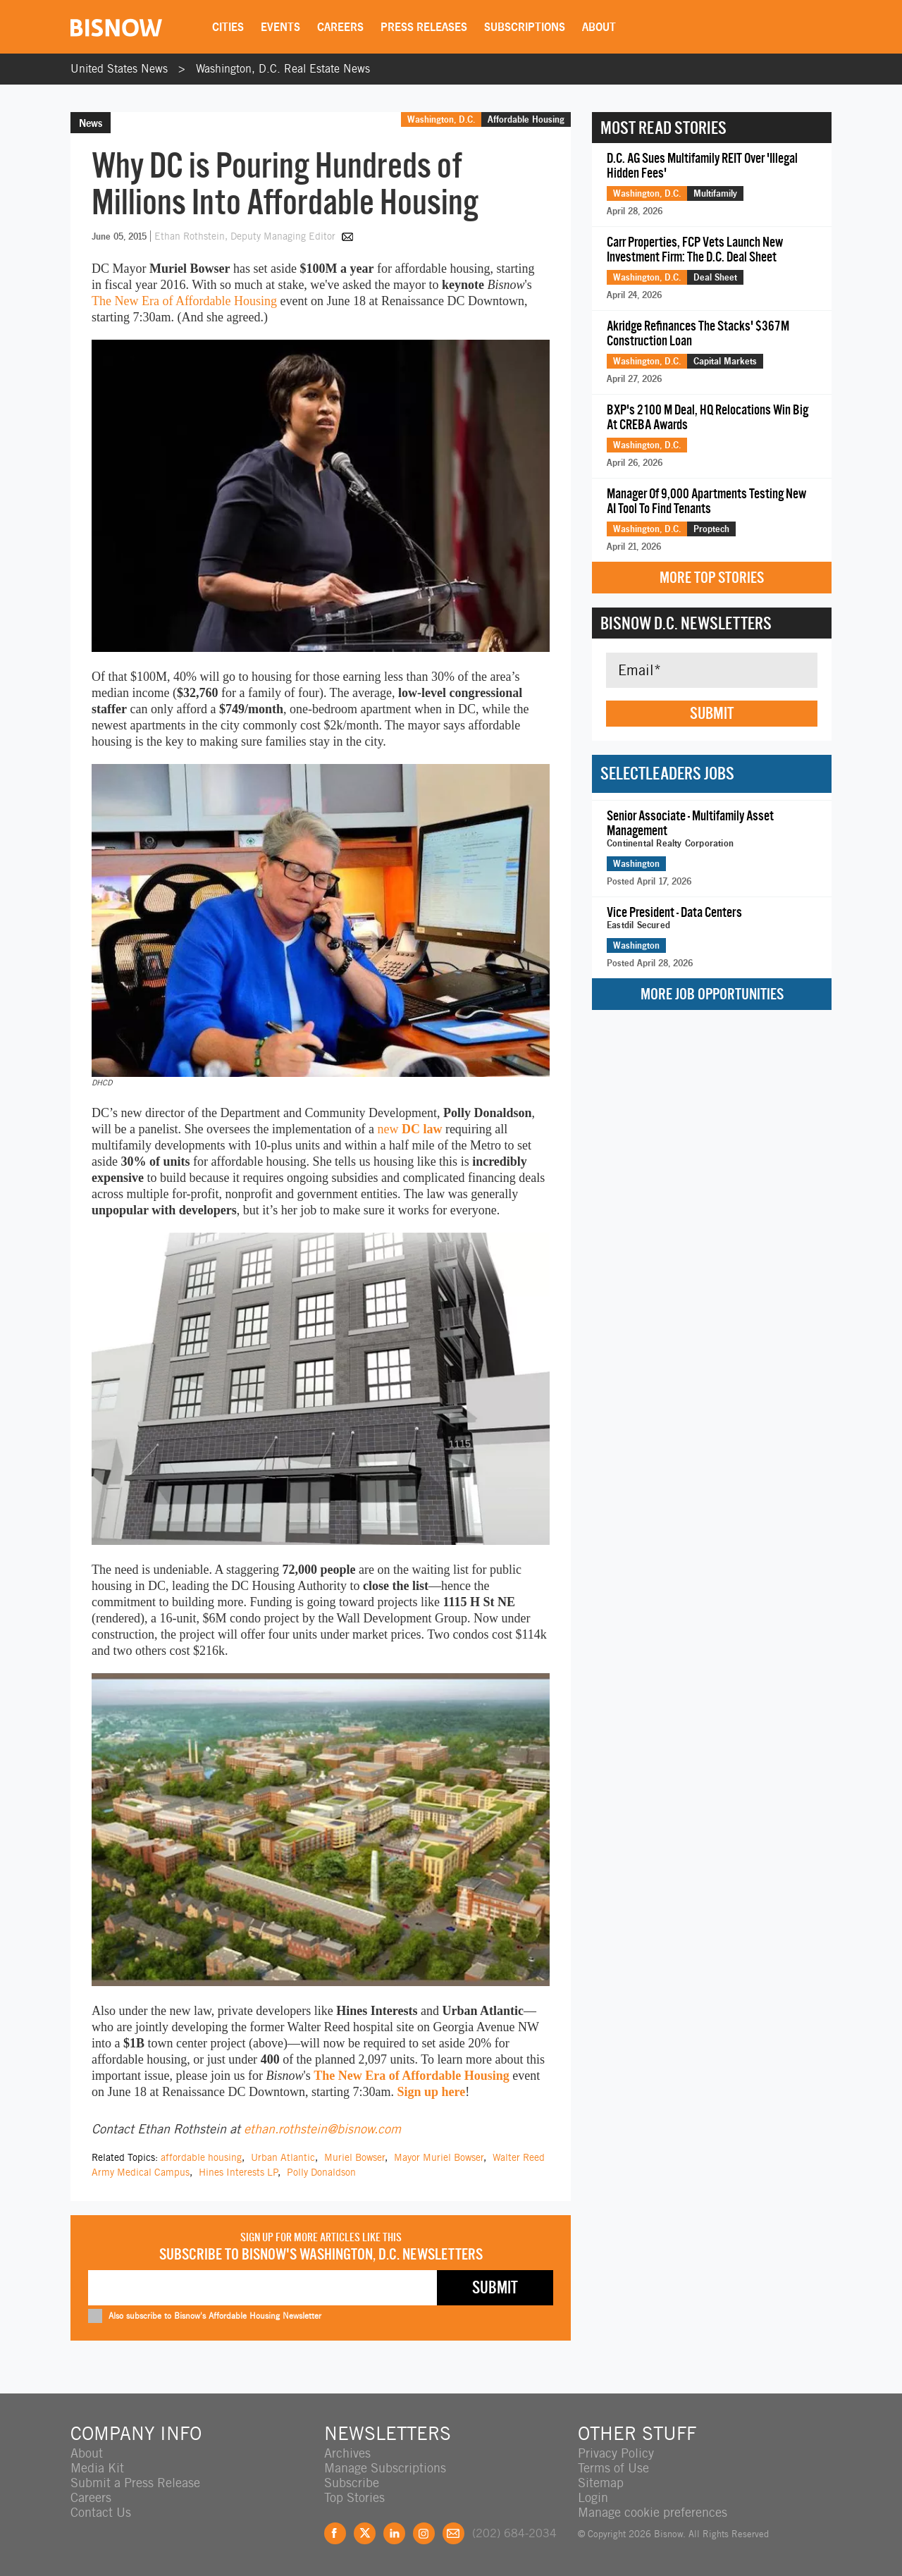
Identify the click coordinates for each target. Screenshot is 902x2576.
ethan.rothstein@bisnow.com (322, 2128)
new (409, 1129)
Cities (228, 27)
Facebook (335, 2533)
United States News (119, 68)
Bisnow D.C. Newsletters (686, 623)
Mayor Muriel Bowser (438, 2157)
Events (280, 27)
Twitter (365, 2533)
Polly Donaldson (321, 2172)
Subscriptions (524, 27)
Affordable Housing (526, 119)
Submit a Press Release (135, 2482)
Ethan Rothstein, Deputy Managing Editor (246, 236)
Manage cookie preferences (652, 2512)
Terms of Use (613, 2467)
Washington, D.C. (441, 119)
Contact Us (100, 2512)
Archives (347, 2453)
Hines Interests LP (238, 2172)
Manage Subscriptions (385, 2467)
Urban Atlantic (283, 2157)
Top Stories (354, 2497)
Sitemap (601, 2482)
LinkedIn (394, 2533)
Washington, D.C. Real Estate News (283, 68)
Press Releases (424, 27)
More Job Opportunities (712, 994)
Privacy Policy (616, 2453)
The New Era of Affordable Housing (184, 301)
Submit (712, 713)
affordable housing (201, 2157)
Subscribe (351, 2482)
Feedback (453, 2533)
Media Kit (97, 2467)
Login (593, 2497)
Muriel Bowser (354, 2157)
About (599, 27)
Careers (340, 27)
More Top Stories (712, 577)
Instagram (424, 2533)
